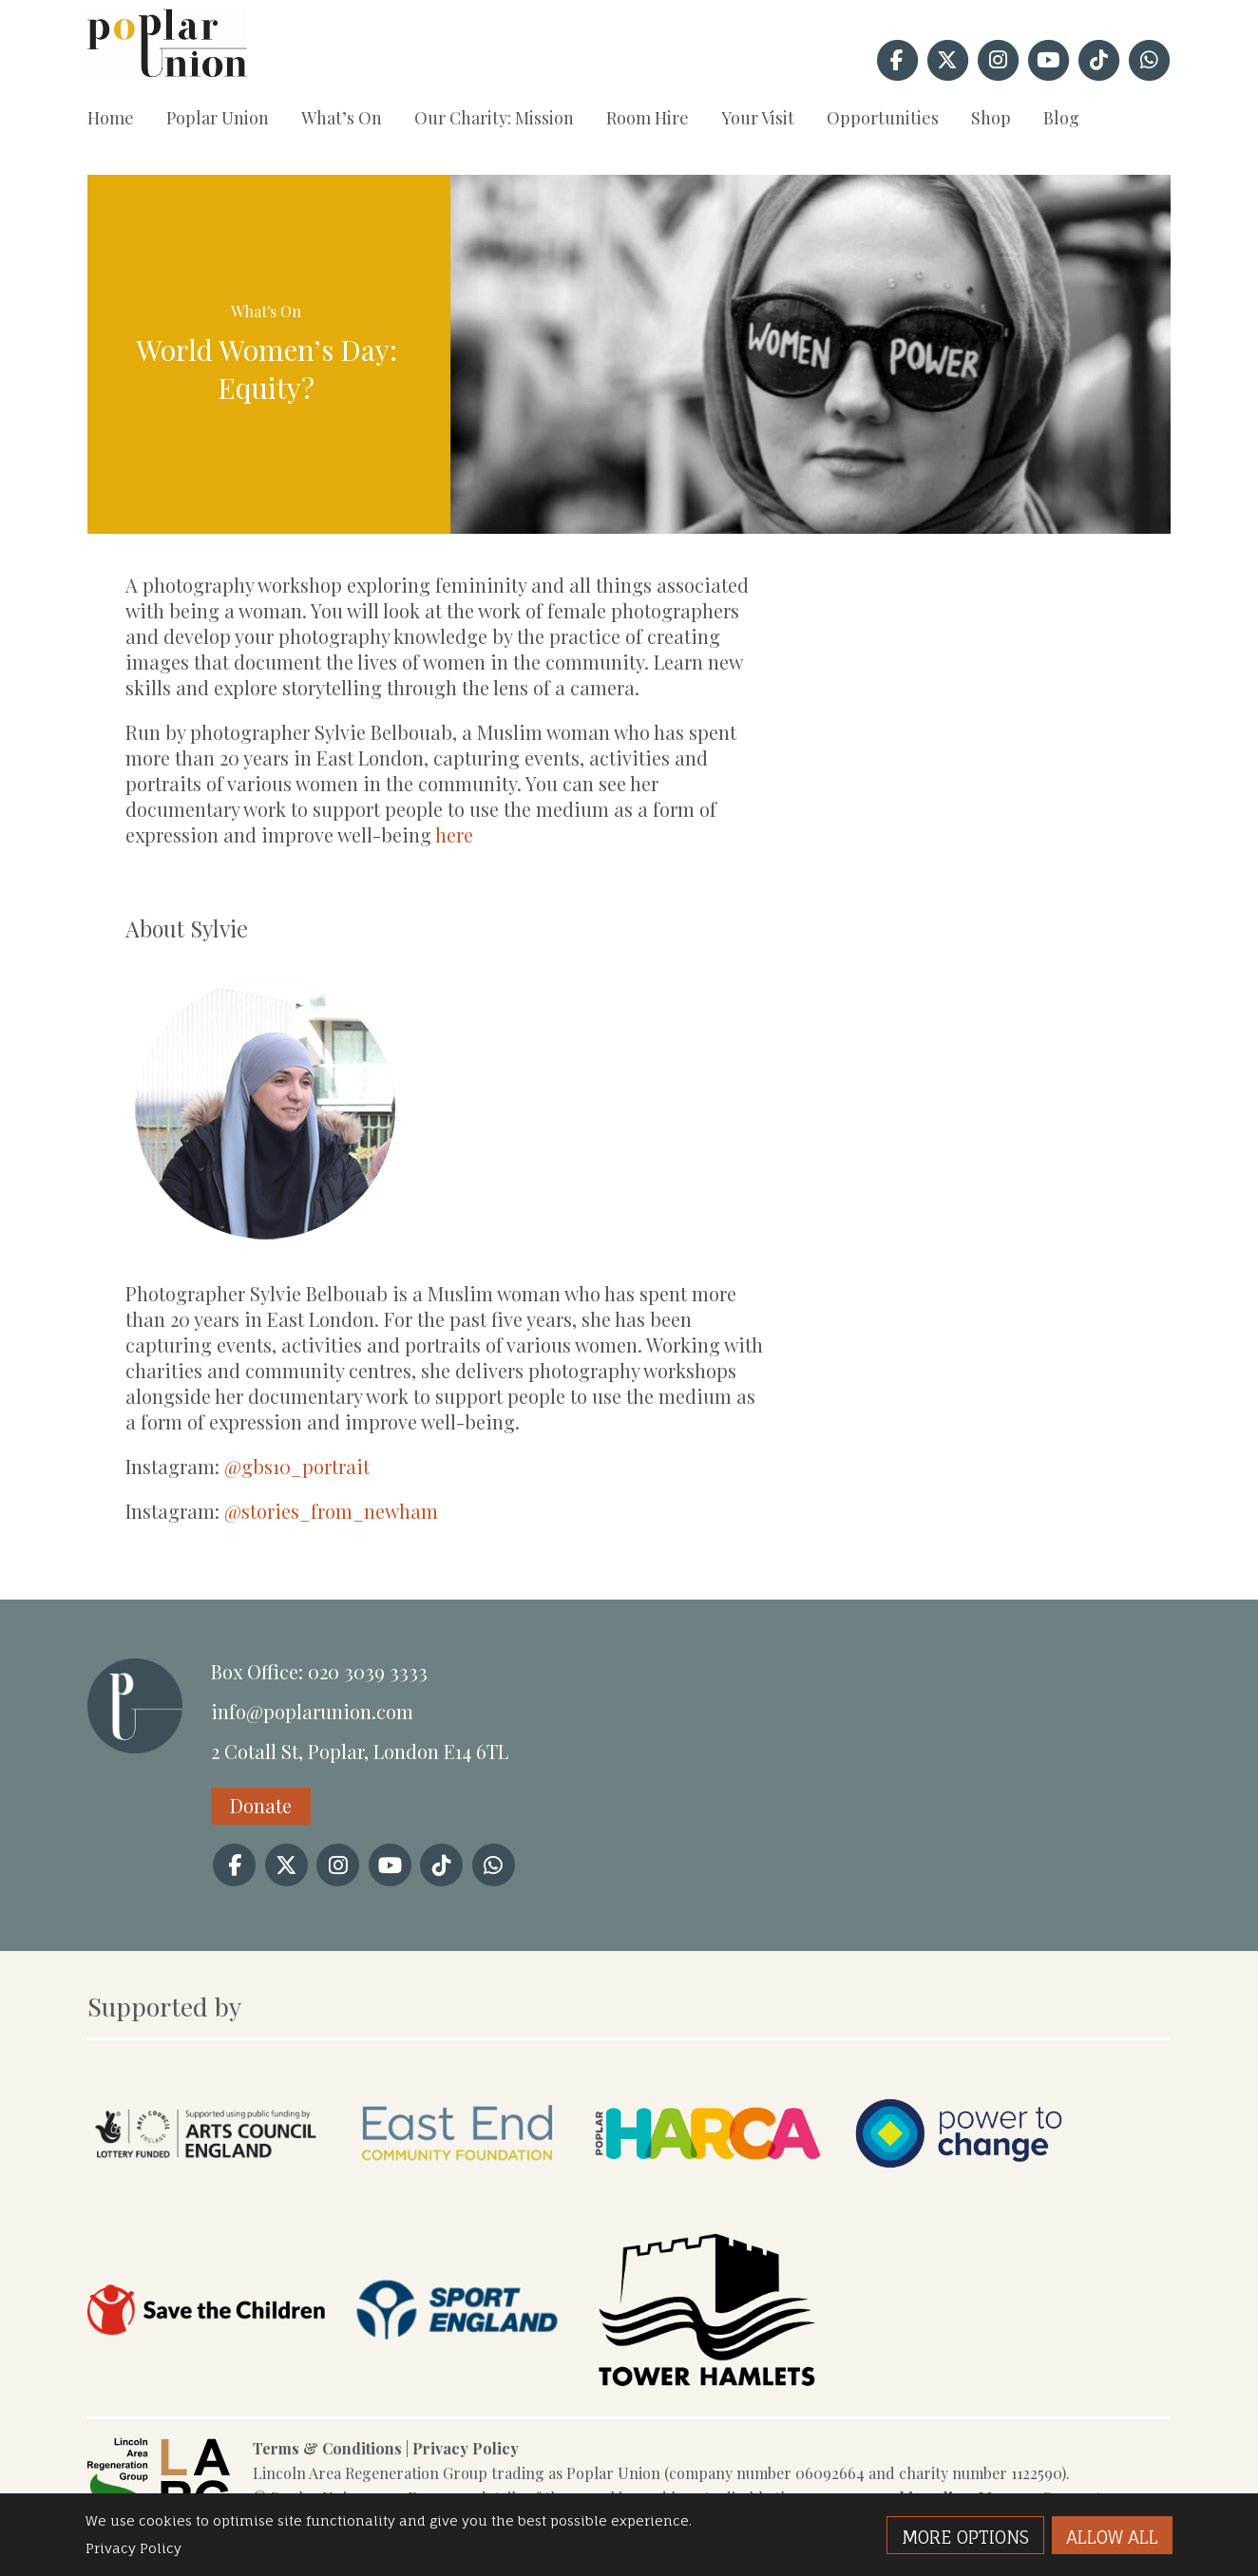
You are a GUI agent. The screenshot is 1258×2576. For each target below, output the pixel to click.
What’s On (341, 117)
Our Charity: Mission (494, 117)
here (454, 834)
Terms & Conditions (327, 2448)
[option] (811, 354)
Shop (991, 117)
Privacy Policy (465, 2448)
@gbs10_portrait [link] (297, 1466)
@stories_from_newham (331, 1511)
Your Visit (757, 117)
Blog (1061, 117)
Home (110, 117)
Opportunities (883, 117)
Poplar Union (217, 117)
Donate (261, 1805)
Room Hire (647, 117)
